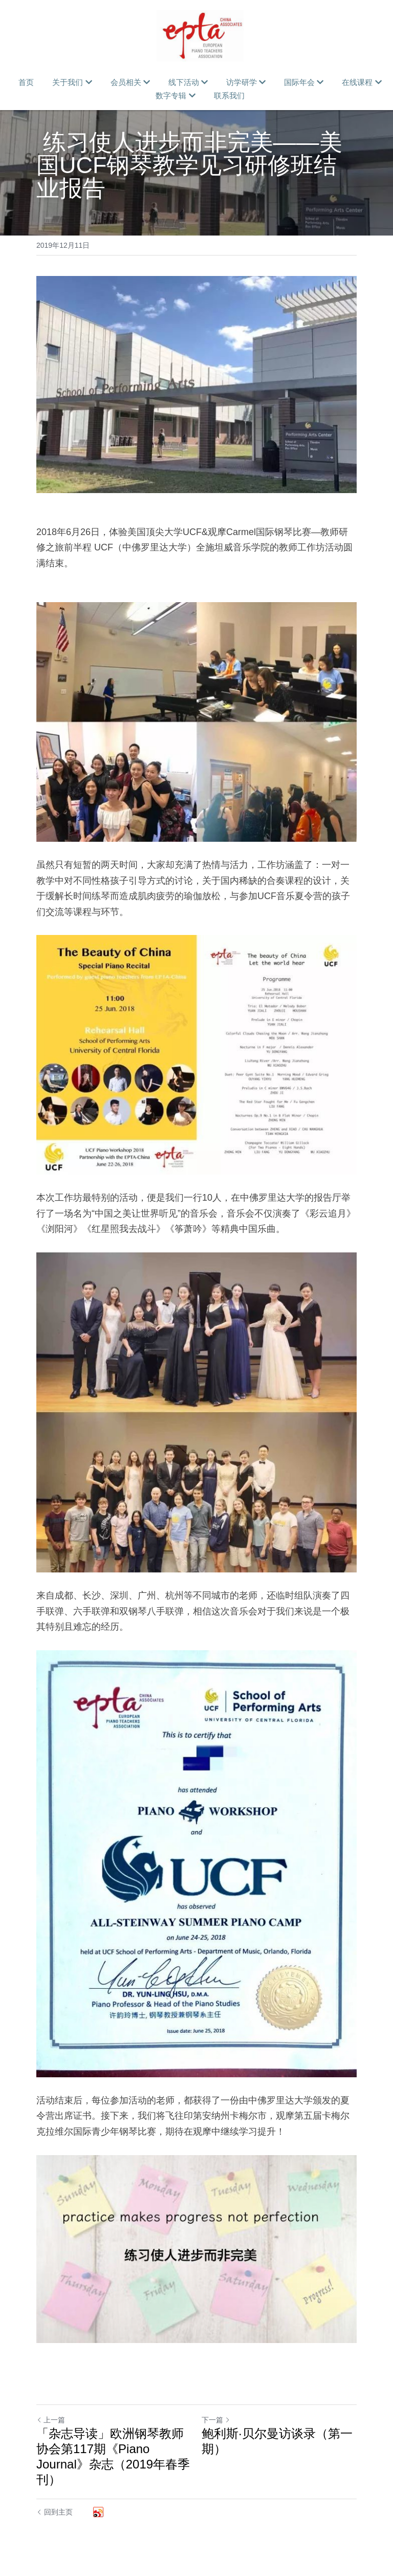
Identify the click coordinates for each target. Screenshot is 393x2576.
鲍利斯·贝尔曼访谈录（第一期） (277, 2441)
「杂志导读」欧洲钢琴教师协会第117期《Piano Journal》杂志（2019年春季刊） (113, 2456)
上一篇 (50, 2420)
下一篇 (216, 2420)
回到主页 (54, 2512)
